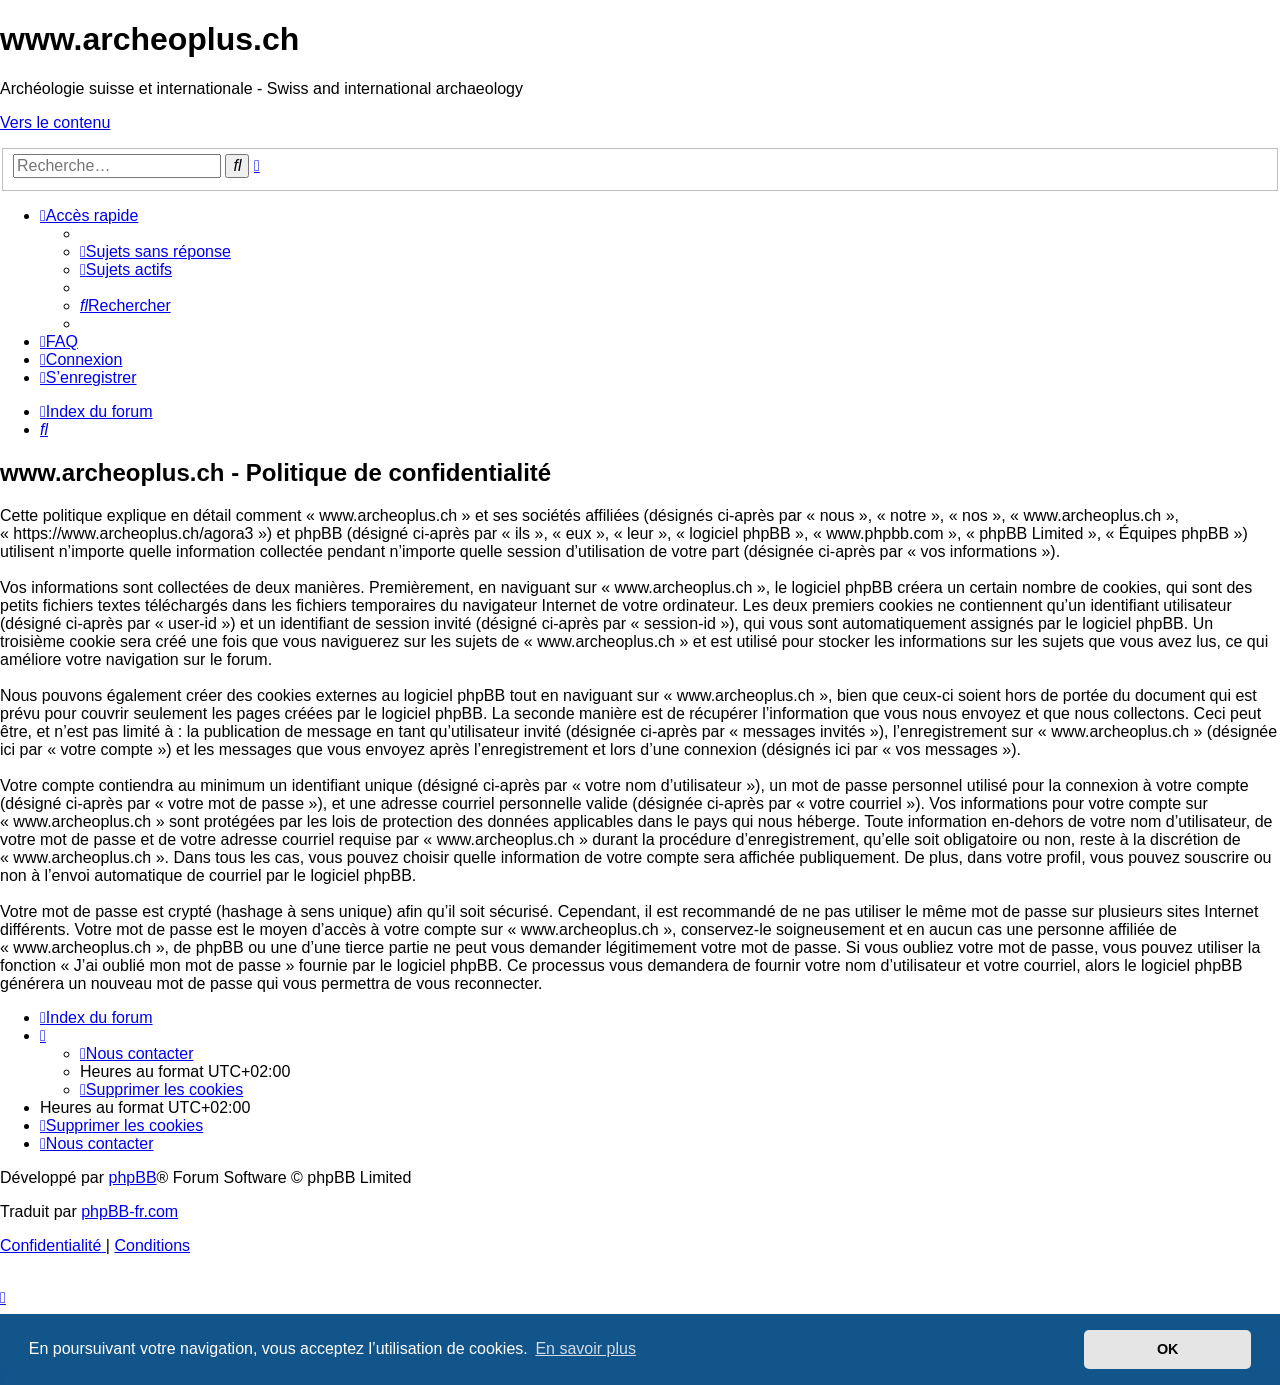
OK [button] (1168, 1349)
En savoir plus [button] (585, 1348)
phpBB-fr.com (129, 1211)
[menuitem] (155, 251)
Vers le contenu (55, 122)
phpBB (133, 1177)
